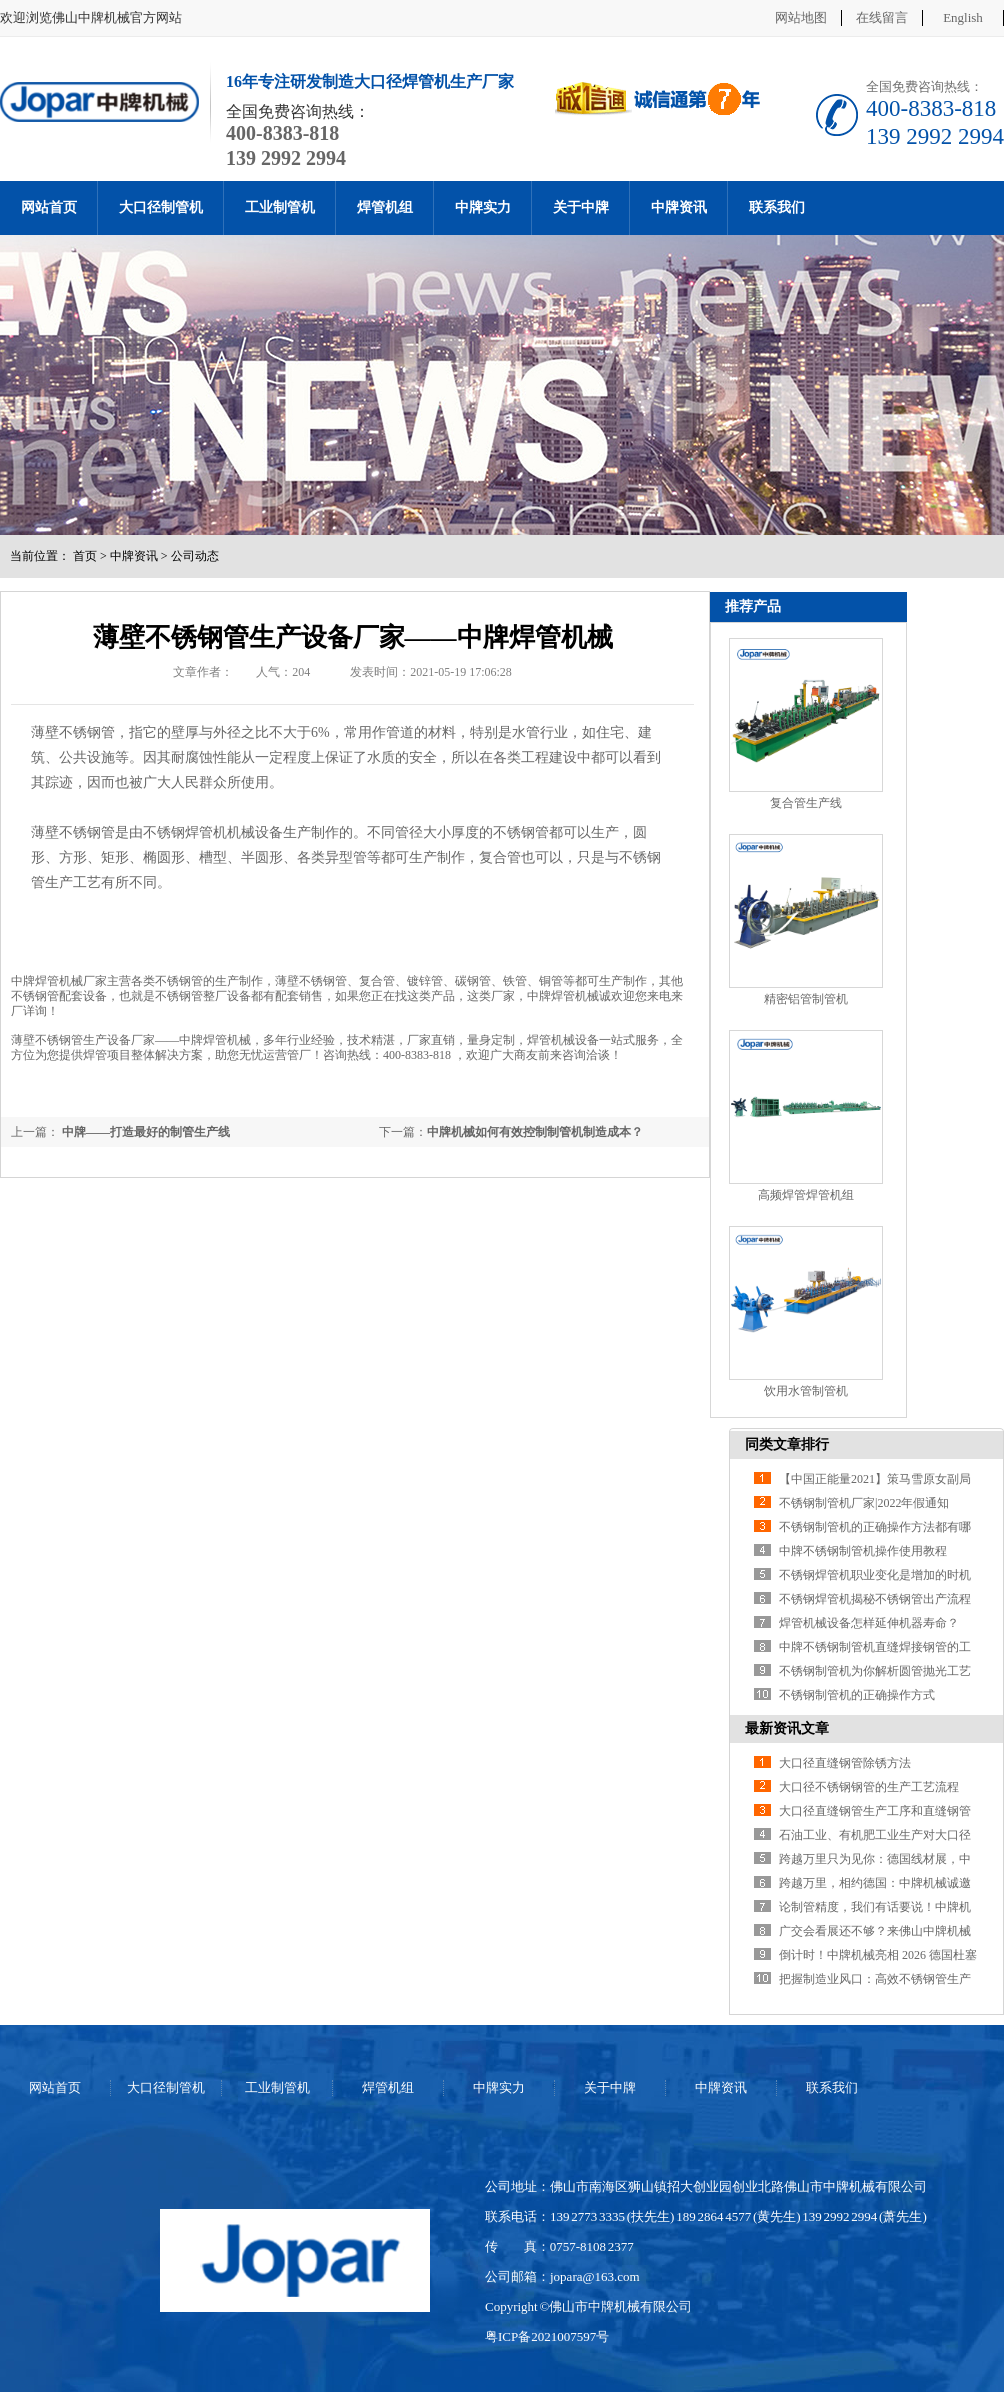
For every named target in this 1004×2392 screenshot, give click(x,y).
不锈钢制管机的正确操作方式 (857, 1695)
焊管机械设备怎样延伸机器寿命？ (869, 1623)
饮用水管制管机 (806, 1391)
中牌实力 (483, 207)
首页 (85, 556)
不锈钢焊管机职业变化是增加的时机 (875, 1575)
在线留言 (882, 17)
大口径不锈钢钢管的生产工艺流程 (869, 1787)
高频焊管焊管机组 (806, 1195)
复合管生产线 (806, 803)
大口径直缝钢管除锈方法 (845, 1763)
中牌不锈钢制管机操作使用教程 (863, 1551)
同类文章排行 (787, 1444)
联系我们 (777, 207)
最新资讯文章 (787, 1728)
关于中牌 (581, 207)
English (963, 17)
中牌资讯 (679, 207)
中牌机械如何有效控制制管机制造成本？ (535, 1132)
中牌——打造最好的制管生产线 (144, 1132)
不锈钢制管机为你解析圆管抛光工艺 (875, 1671)
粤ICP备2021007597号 (547, 2336)
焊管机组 (385, 207)
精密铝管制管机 (806, 999)
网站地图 (801, 17)
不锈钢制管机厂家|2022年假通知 (864, 1503)
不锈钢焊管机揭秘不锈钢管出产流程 (875, 1599)
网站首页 (49, 207)
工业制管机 (280, 207)
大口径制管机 (161, 207)
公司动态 (195, 556)
